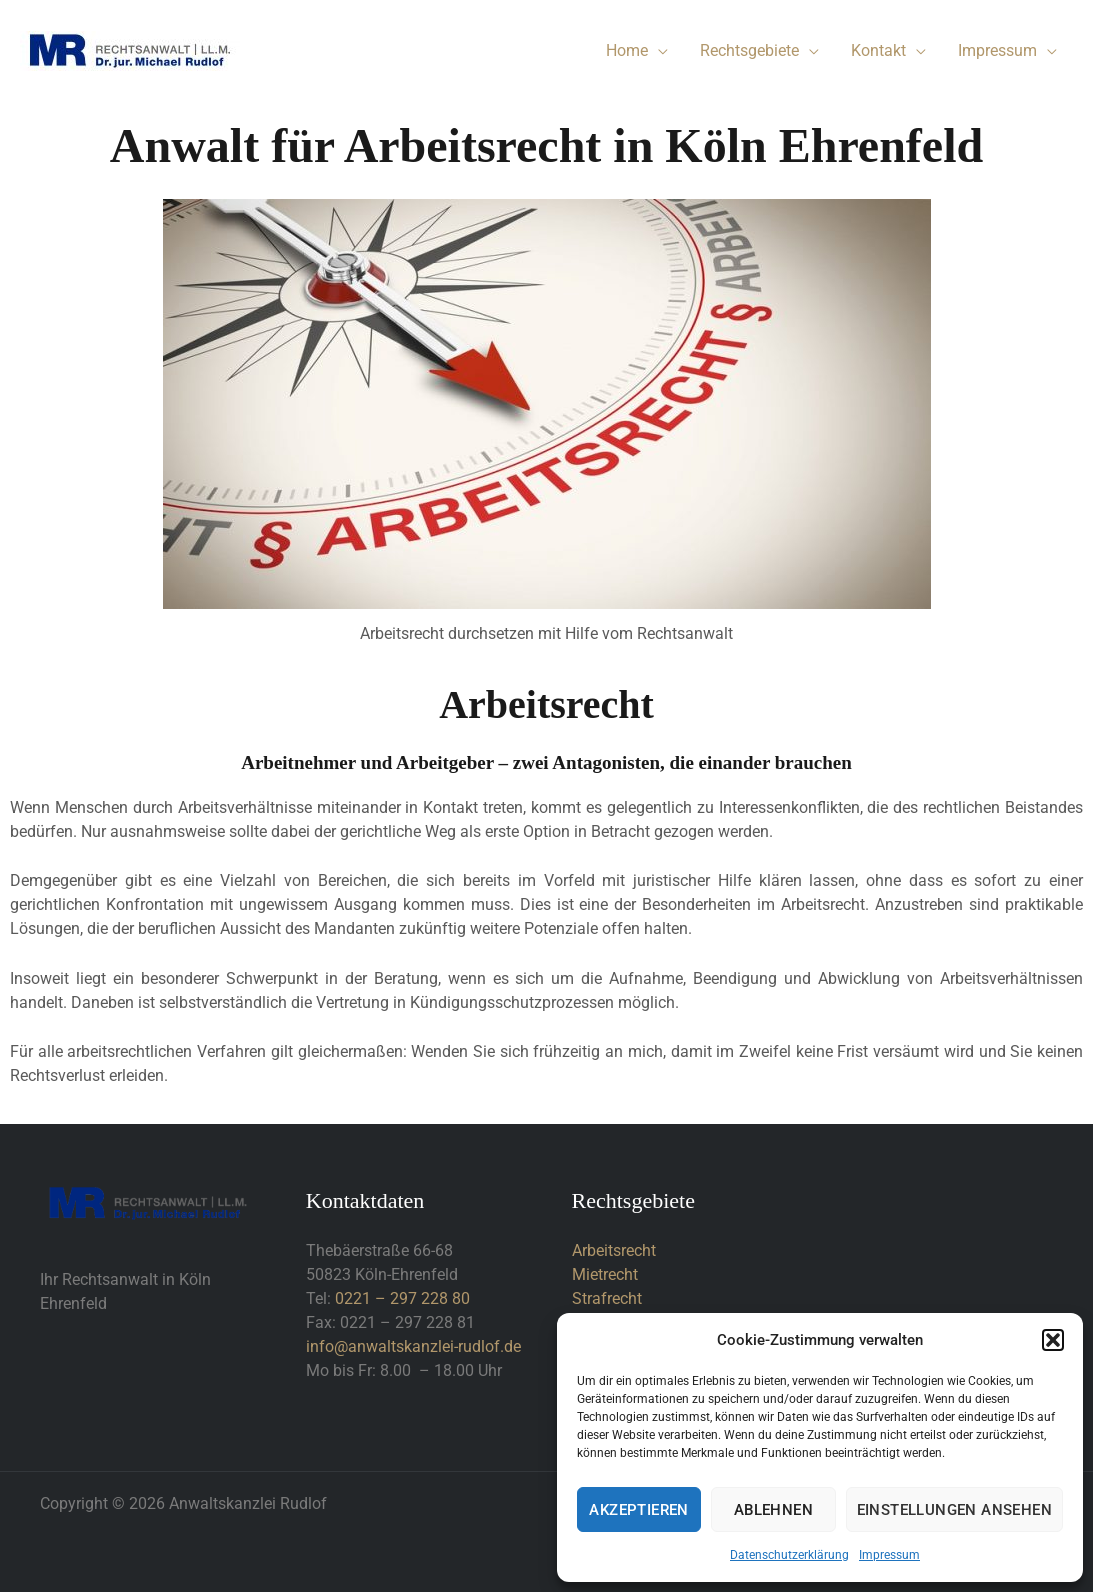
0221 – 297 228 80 (402, 1298)
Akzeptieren (638, 1510)
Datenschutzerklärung (789, 1555)
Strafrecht (607, 1298)
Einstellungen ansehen (954, 1510)
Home (627, 50)
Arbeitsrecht (614, 1250)
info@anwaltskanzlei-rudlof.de (413, 1346)
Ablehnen (773, 1510)
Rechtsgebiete (749, 50)
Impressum (889, 1555)
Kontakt (878, 50)
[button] (1053, 1340)
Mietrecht (605, 1274)
